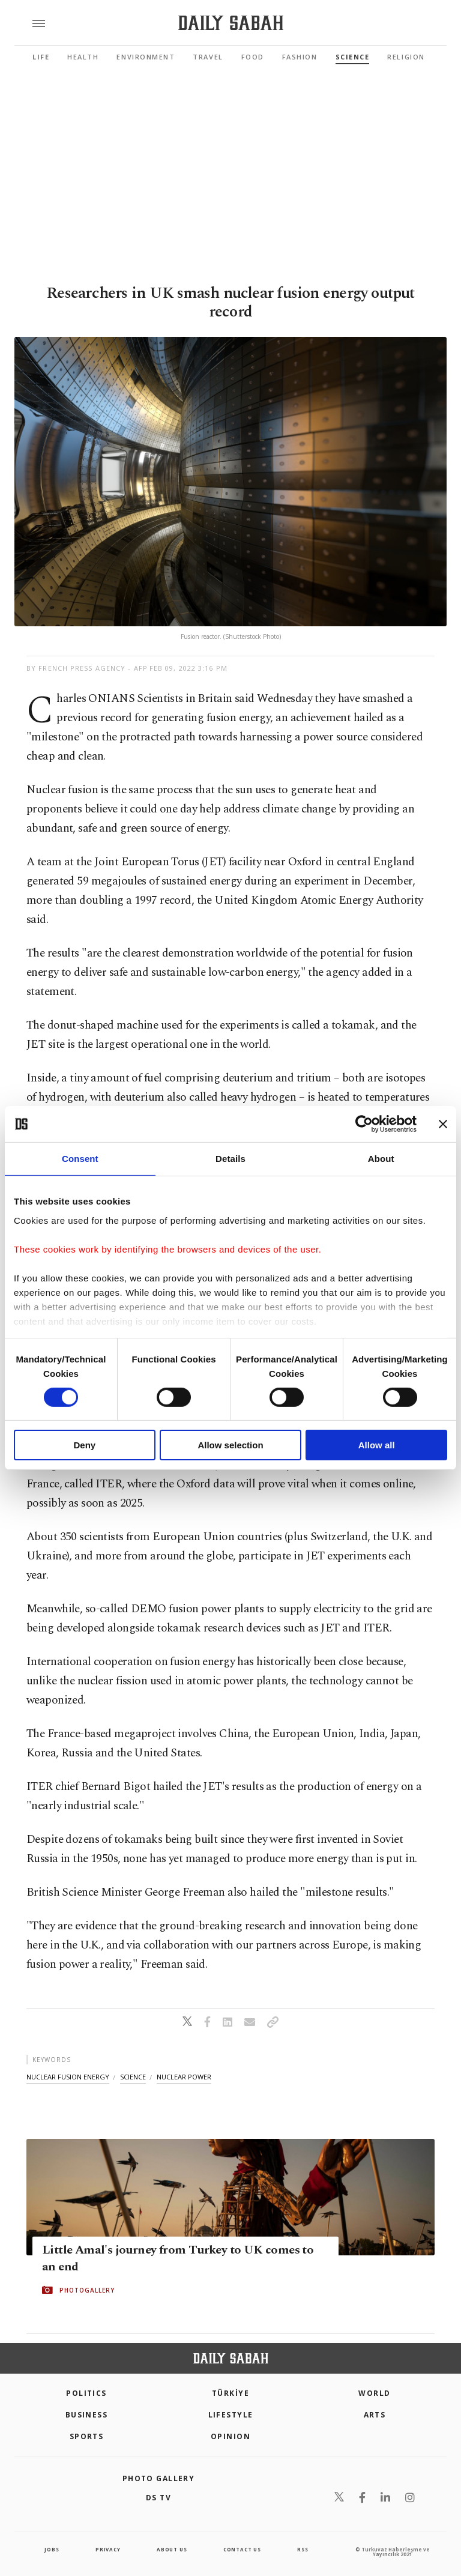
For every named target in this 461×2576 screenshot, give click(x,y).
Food (252, 56)
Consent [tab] (80, 1158)
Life (40, 56)
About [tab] (381, 1158)
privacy (108, 2549)
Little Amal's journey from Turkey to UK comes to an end (177, 2258)
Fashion (300, 56)
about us (172, 2549)
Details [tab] (230, 1158)
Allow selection (230, 1445)
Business (86, 2415)
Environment (145, 56)
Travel (208, 56)
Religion (405, 56)
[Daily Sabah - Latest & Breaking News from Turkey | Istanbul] (230, 23)
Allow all (376, 1445)
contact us (242, 2549)
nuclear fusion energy (67, 2076)
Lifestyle (230, 2415)
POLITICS (86, 2393)
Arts (375, 2415)
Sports (87, 2436)
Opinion (230, 2436)
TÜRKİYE (230, 2393)
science (133, 2076)
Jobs (51, 2549)
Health (82, 56)
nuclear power (184, 2076)
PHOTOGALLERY (87, 2290)
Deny (84, 1445)
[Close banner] (443, 1124)
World (374, 2393)
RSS (302, 2549)
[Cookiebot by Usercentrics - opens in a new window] (364, 1124)
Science (353, 56)
